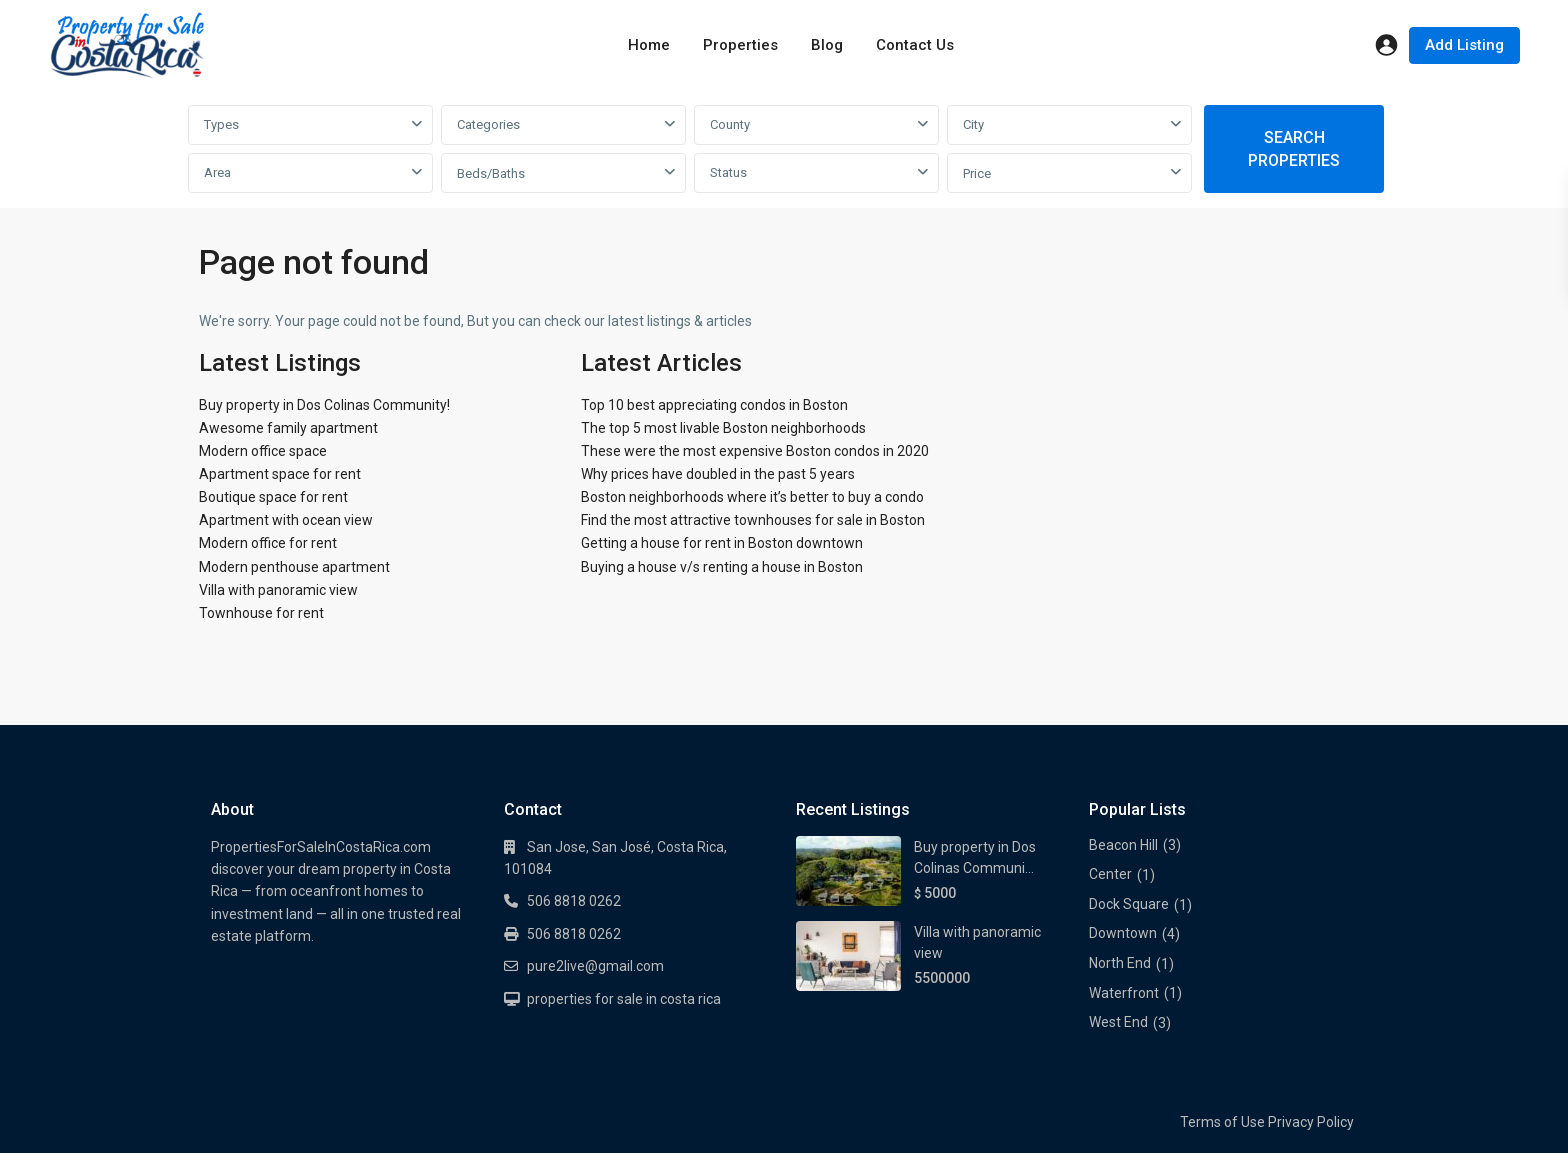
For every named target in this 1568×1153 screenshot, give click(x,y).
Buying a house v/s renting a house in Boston (722, 567)
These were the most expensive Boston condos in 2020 (755, 451)
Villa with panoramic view (278, 590)
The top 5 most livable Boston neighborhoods (723, 428)
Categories (488, 124)
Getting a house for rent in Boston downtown (722, 543)
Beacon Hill (1123, 845)
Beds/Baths (491, 173)
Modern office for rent (268, 543)
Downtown (1123, 933)
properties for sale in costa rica (624, 999)
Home (649, 45)
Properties (740, 45)
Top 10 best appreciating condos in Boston (714, 405)
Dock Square (1129, 904)
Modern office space (263, 451)
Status (728, 172)
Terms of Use (1222, 1122)
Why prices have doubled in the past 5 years (718, 474)
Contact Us (915, 45)
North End (1120, 963)
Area (217, 172)
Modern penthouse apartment (294, 567)
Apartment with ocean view (286, 520)
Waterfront (1124, 993)
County (730, 124)
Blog (827, 45)
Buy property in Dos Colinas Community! (324, 405)
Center (1110, 874)
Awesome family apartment (288, 428)
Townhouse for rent (261, 613)
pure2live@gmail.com (595, 966)
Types (221, 124)
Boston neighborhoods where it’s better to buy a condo (752, 497)
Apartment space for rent (280, 474)
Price (977, 173)
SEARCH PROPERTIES (1294, 149)
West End (1118, 1022)
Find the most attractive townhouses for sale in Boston (753, 520)
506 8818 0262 (574, 901)
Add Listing (1464, 45)
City (973, 124)
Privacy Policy (1311, 1122)
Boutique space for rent (273, 497)
